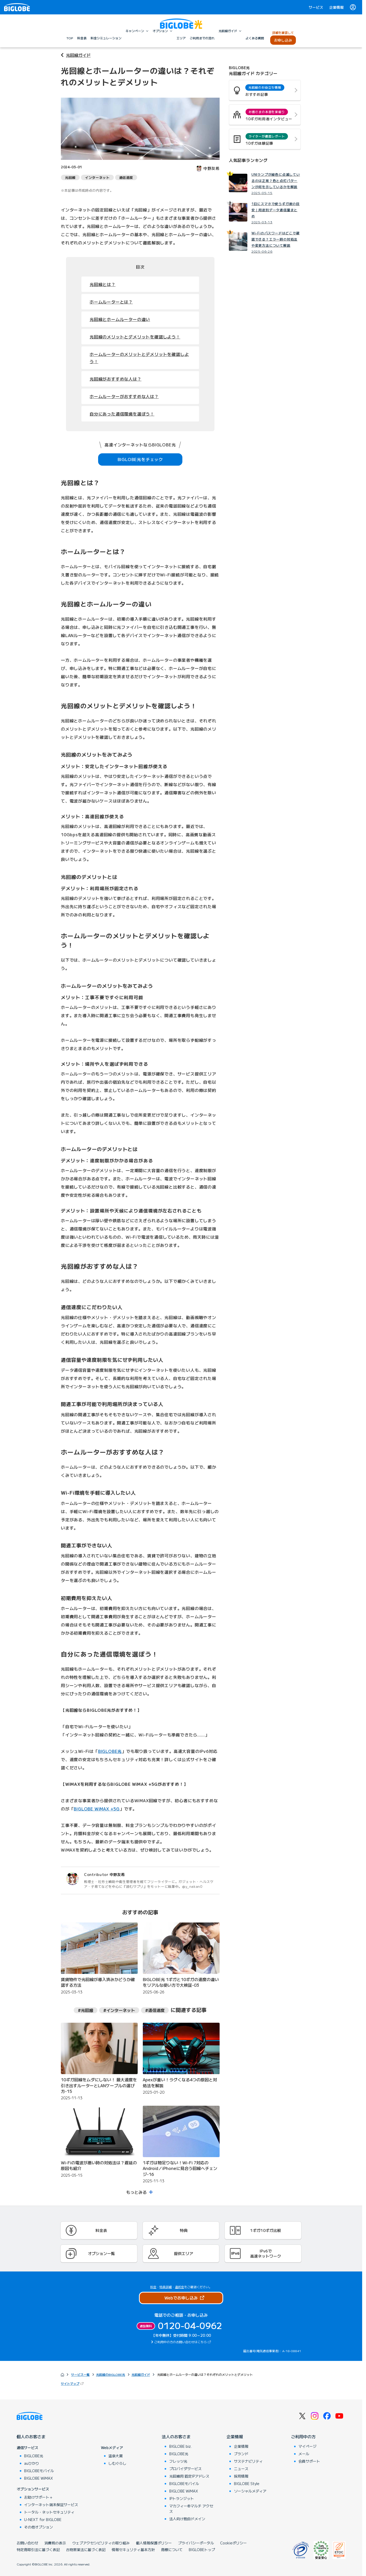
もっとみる (136, 2192)
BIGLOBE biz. (180, 2446)
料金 (153, 2287)
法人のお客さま (176, 2436)
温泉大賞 (115, 2455)
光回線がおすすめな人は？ (116, 379)
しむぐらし (117, 2463)
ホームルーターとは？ (111, 302)
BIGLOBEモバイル (39, 2470)
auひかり (31, 2463)
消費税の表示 (55, 2543)
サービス (316, 7)
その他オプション (38, 2526)
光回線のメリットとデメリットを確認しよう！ (135, 337)
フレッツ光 (178, 2461)
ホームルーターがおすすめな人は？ (124, 396)
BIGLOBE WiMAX (38, 2478)
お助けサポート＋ (38, 2497)
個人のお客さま (31, 2436)
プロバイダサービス (185, 2468)
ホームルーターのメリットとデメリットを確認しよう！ (139, 357)
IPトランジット (181, 2498)
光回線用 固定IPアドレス (189, 2476)
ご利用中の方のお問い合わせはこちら (180, 2342)
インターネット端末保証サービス (51, 2504)
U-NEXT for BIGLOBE (42, 2519)
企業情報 (336, 7)
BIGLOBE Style (246, 2483)
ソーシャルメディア (250, 2491)
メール (303, 2453)
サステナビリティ (248, 2461)
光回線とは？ (103, 284)
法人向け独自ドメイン (187, 2518)
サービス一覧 (80, 2374)
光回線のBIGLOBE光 (110, 2374)
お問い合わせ (27, 2543)
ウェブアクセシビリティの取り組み (101, 2543)
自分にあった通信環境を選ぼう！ (122, 414)
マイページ (307, 2446)
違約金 (179, 2287)
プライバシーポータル (196, 2543)
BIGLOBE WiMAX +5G (97, 1809)
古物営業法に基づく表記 (86, 2549)
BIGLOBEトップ (202, 2549)
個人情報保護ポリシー (154, 2543)
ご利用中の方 (303, 2436)
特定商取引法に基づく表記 (38, 2549)
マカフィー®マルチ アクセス (191, 2508)
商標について (172, 2549)
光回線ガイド (78, 55)
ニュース (241, 2468)
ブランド (241, 2453)
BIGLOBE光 (110, 1751)
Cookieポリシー (233, 2543)
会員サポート (309, 2461)
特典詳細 (165, 2287)
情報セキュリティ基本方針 (133, 2549)
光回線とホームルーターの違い (120, 319)
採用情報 (241, 2476)
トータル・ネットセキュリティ (49, 2512)
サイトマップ (73, 2383)
